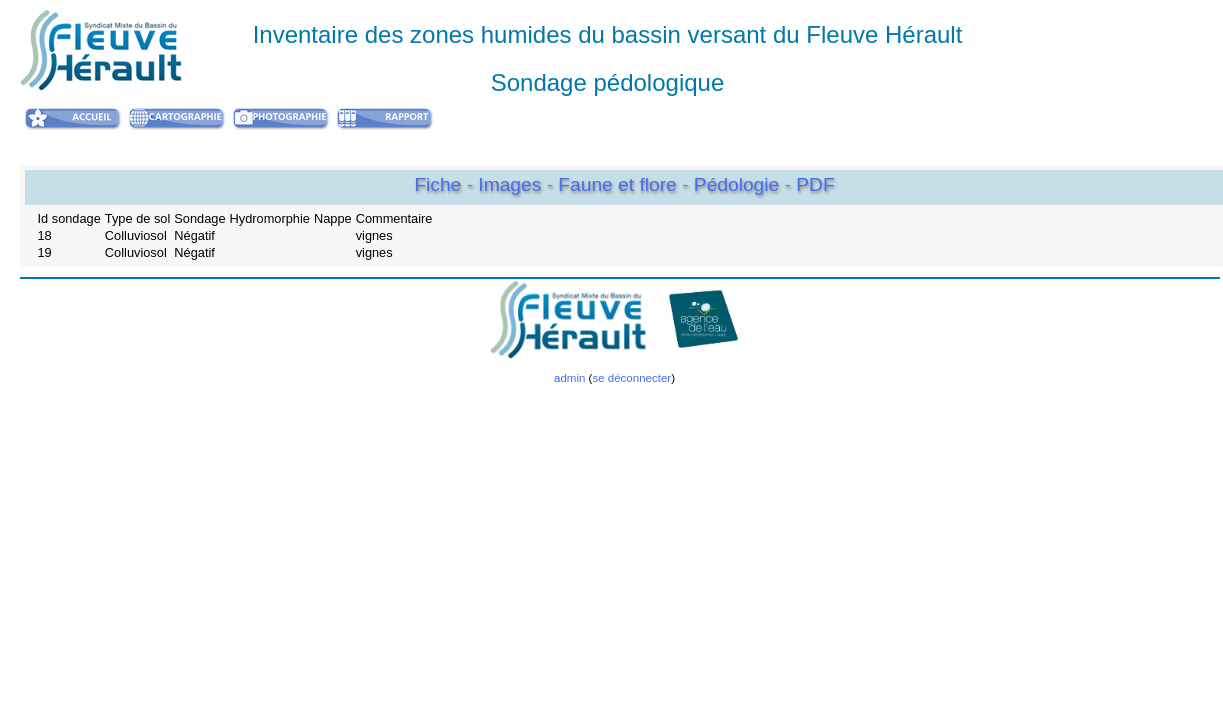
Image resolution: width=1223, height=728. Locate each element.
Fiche (437, 184)
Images (512, 184)
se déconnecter (631, 378)
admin (569, 378)
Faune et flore (620, 184)
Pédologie (739, 184)
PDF (815, 184)
